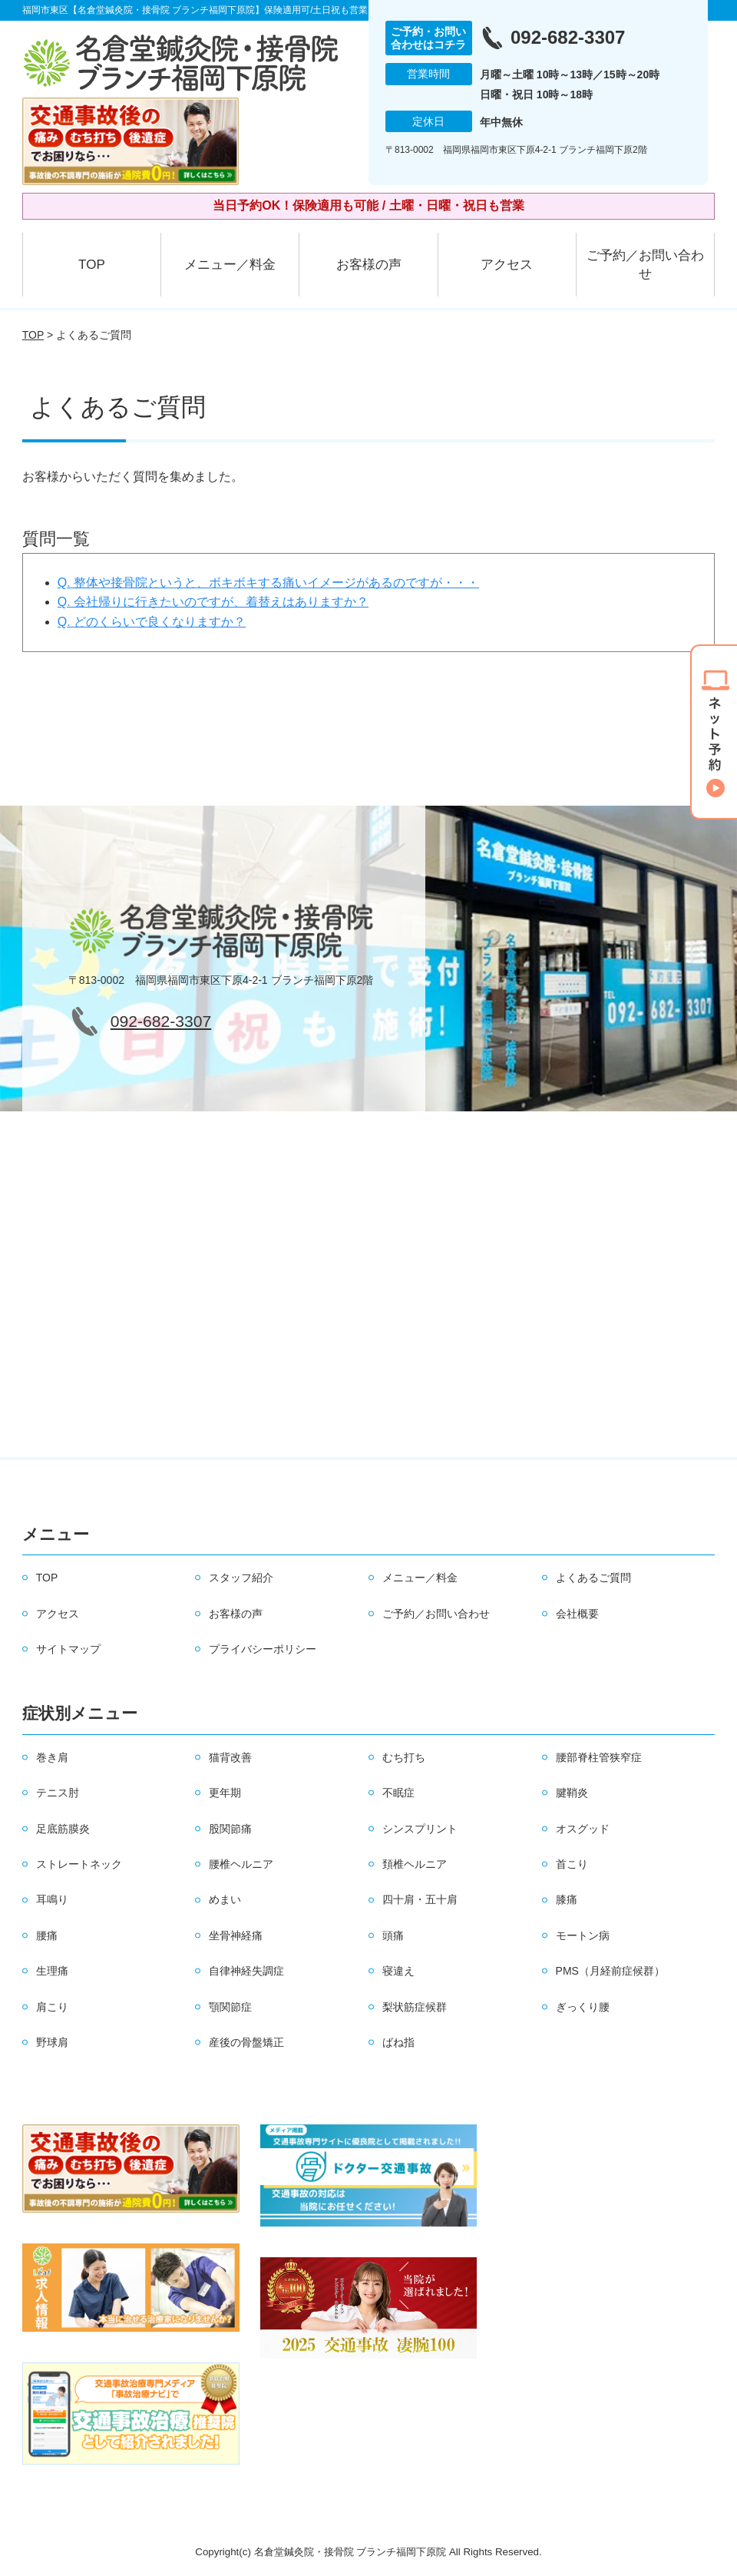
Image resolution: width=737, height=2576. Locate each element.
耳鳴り (52, 1899)
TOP (91, 264)
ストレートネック (79, 1864)
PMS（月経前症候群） (610, 1971)
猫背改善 (230, 1757)
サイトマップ (68, 1649)
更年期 (225, 1792)
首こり (572, 1864)
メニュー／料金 (230, 264)
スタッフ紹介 (241, 1577)
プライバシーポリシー (262, 1649)
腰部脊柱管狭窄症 (599, 1757)
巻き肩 (52, 1757)
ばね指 (398, 2042)
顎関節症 (230, 2007)
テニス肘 (57, 1792)
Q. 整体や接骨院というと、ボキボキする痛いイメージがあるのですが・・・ (268, 582)
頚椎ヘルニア (414, 1864)
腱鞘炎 (572, 1792)
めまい (225, 1899)
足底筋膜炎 (63, 1829)
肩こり (52, 2007)
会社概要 (577, 1614)
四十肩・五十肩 (420, 1899)
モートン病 (583, 1935)
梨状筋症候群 (414, 2007)
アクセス (507, 264)
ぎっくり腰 (583, 2007)
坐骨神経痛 (236, 1935)
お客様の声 (369, 264)
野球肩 (52, 2042)
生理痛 (52, 1971)
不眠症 (398, 1792)
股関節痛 (230, 1829)
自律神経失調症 (246, 1971)
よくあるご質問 (593, 1577)
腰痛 (47, 1935)
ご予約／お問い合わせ (645, 264)
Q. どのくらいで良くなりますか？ (152, 621)
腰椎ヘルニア (241, 1864)
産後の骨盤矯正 (246, 2042)
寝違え (398, 1971)
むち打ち (403, 1757)
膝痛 (566, 1899)
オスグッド (583, 1829)
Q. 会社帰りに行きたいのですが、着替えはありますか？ (213, 601)
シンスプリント (420, 1829)
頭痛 (393, 1935)
